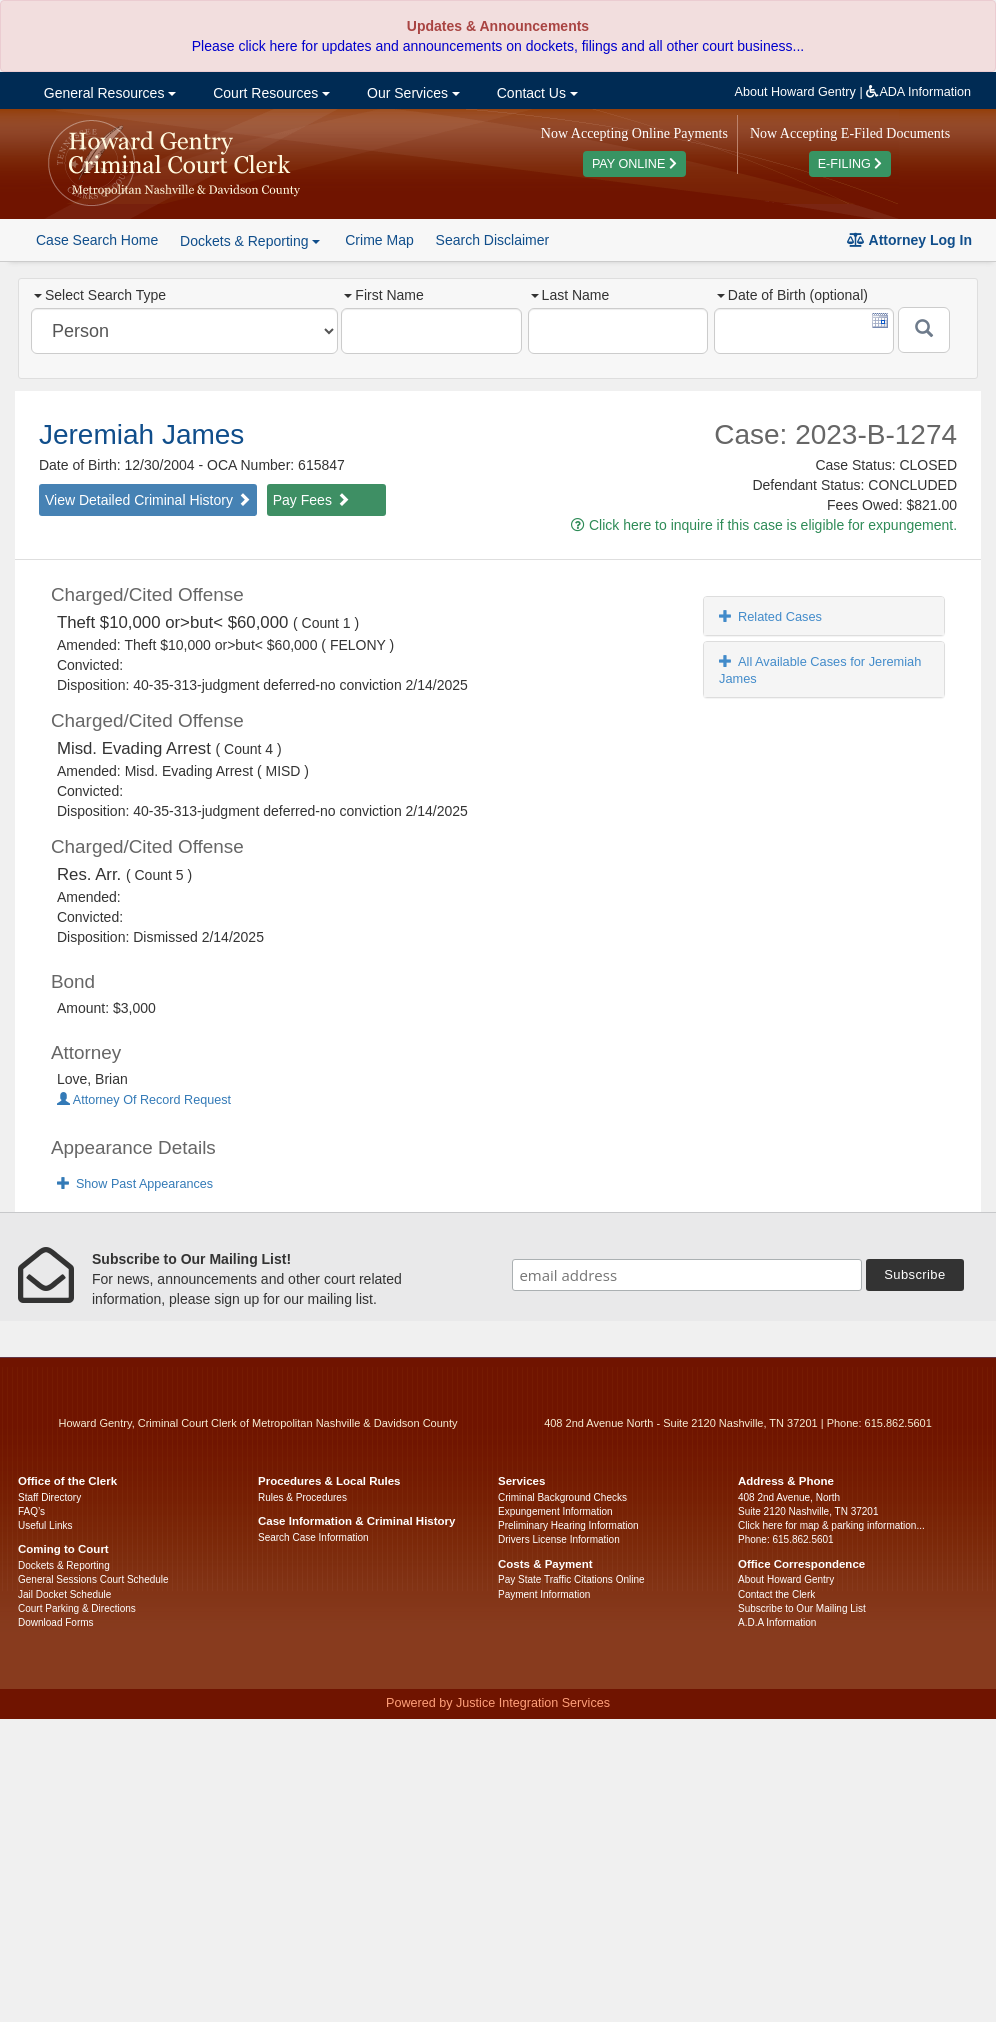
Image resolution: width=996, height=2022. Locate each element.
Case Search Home (97, 240)
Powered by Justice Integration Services (498, 1703)
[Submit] (924, 330)
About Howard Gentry (795, 92)
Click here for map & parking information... (831, 1525)
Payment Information (544, 1594)
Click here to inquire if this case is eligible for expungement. (764, 525)
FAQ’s (31, 1511)
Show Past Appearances (135, 1184)
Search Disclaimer (493, 240)
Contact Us (535, 93)
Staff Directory (49, 1497)
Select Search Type (100, 295)
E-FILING (850, 164)
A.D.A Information (777, 1622)
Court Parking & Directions (77, 1608)
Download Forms (56, 1622)
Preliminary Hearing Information (568, 1525)
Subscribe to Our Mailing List (802, 1608)
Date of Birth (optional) (792, 295)
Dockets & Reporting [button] (250, 241)
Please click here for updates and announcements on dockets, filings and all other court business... (498, 46)
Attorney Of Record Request (144, 1100)
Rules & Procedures (302, 1497)
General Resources (108, 93)
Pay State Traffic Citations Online (571, 1579)
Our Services (411, 93)
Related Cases (770, 616)
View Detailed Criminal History (148, 500)
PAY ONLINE (634, 164)
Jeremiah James (141, 434)
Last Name (570, 295)
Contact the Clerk (776, 1594)
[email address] (687, 1275)
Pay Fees (311, 500)
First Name (383, 295)
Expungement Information (555, 1511)
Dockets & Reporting (64, 1565)
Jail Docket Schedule (64, 1594)
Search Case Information (313, 1537)
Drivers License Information (559, 1539)
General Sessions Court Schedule (93, 1579)
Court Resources (269, 93)
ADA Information (918, 92)
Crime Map (379, 240)
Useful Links (45, 1525)
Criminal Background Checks (562, 1497)
